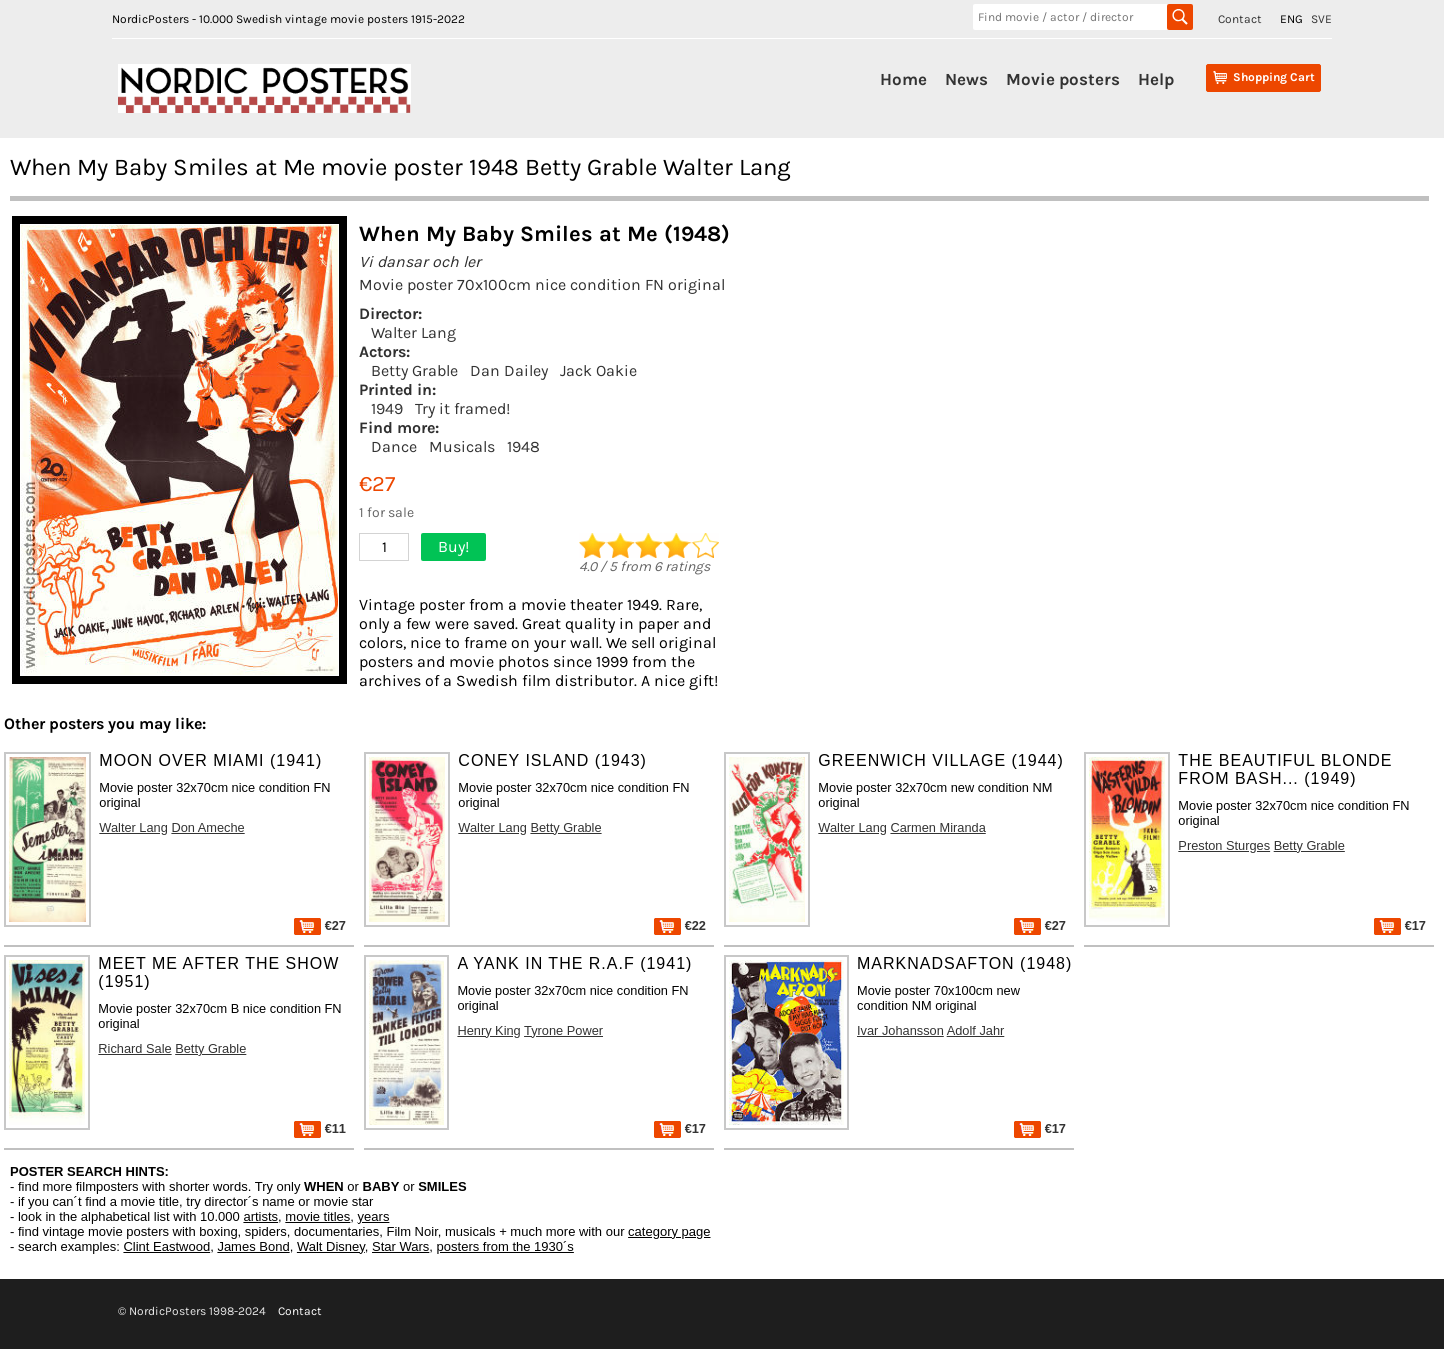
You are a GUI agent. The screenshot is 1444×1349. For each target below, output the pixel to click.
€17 (1400, 925)
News (966, 79)
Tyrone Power (563, 1030)
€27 (320, 925)
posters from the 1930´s (505, 1246)
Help (1156, 79)
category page (669, 1231)
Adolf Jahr (976, 1030)
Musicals (462, 446)
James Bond (253, 1246)
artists (260, 1216)
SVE (1321, 19)
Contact (1240, 19)
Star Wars (400, 1246)
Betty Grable (414, 370)
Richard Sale (134, 1048)
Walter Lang (413, 332)
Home (903, 79)
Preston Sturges (1224, 845)
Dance (394, 446)
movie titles (317, 1216)
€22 (680, 925)
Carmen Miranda (937, 827)
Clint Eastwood (166, 1246)
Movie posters (1063, 79)
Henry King (488, 1030)
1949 (387, 408)
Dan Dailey (509, 370)
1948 (523, 446)
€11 (320, 1128)
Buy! (453, 546)
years (374, 1216)
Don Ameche (207, 827)
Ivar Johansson (900, 1030)
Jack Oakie (598, 370)
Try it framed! (462, 408)
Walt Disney (331, 1246)
